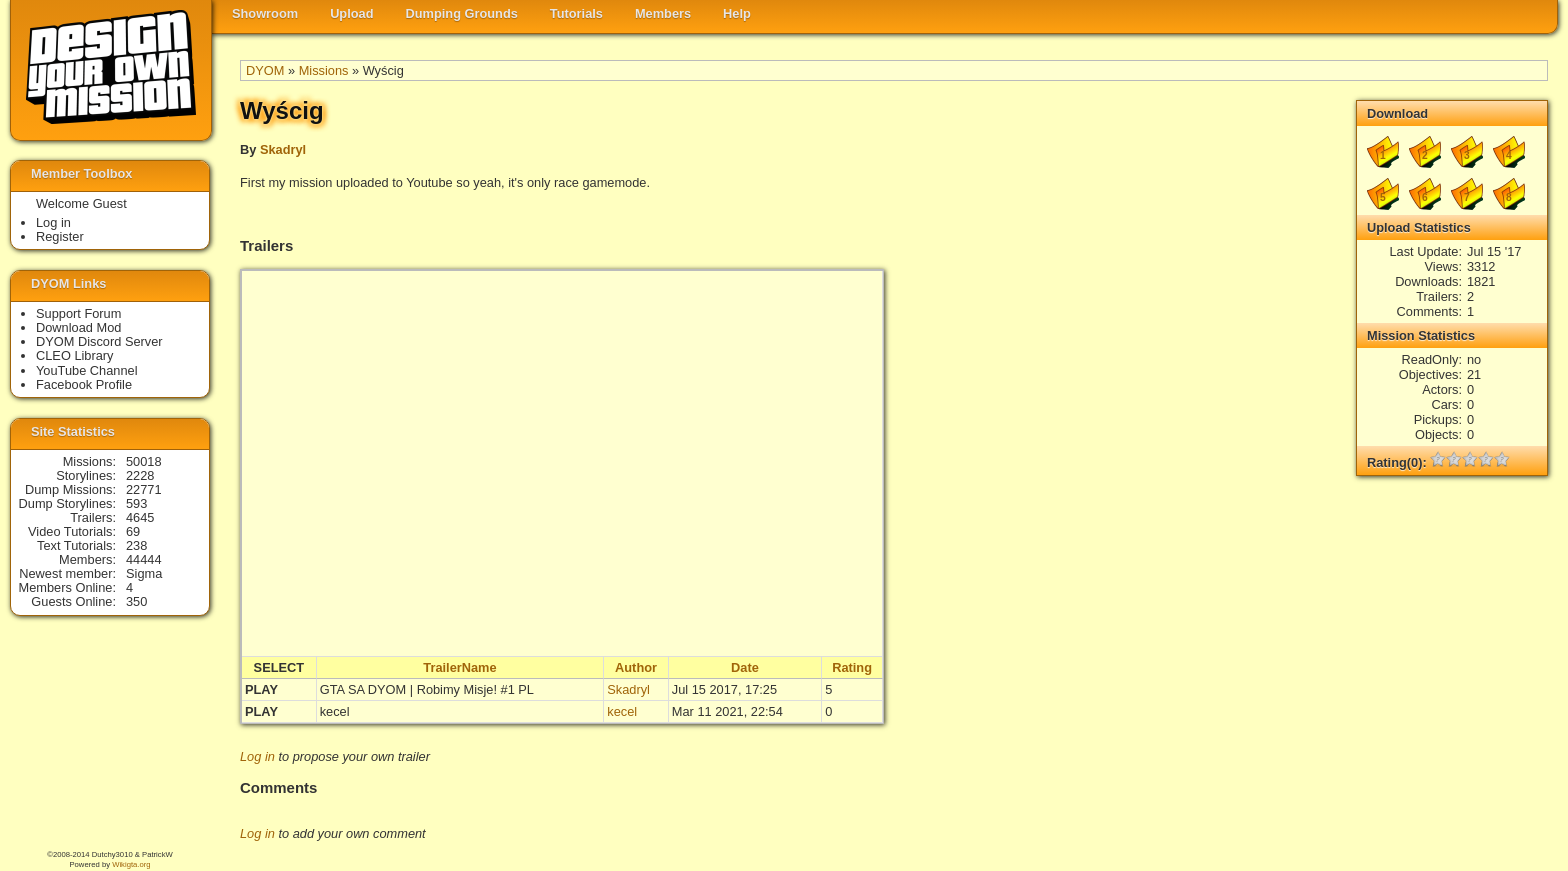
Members (663, 13)
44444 (144, 559)
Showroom (265, 13)
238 (136, 545)
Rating (852, 667)
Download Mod (78, 327)
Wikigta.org (131, 864)
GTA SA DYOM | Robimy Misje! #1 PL (427, 689)
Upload (351, 13)
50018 (144, 461)
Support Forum (78, 313)
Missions (324, 70)
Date (745, 667)
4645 (140, 517)
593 (136, 503)
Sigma (144, 573)
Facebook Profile (84, 384)
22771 (144, 489)
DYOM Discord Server (99, 341)
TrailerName (459, 667)
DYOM (265, 70)
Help (737, 13)
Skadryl (283, 149)
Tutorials (576, 13)
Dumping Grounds (462, 13)
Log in (257, 756)
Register (60, 236)
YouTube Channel (87, 370)
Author (636, 667)
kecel (335, 711)
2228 (140, 475)
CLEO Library (75, 355)
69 (133, 531)
